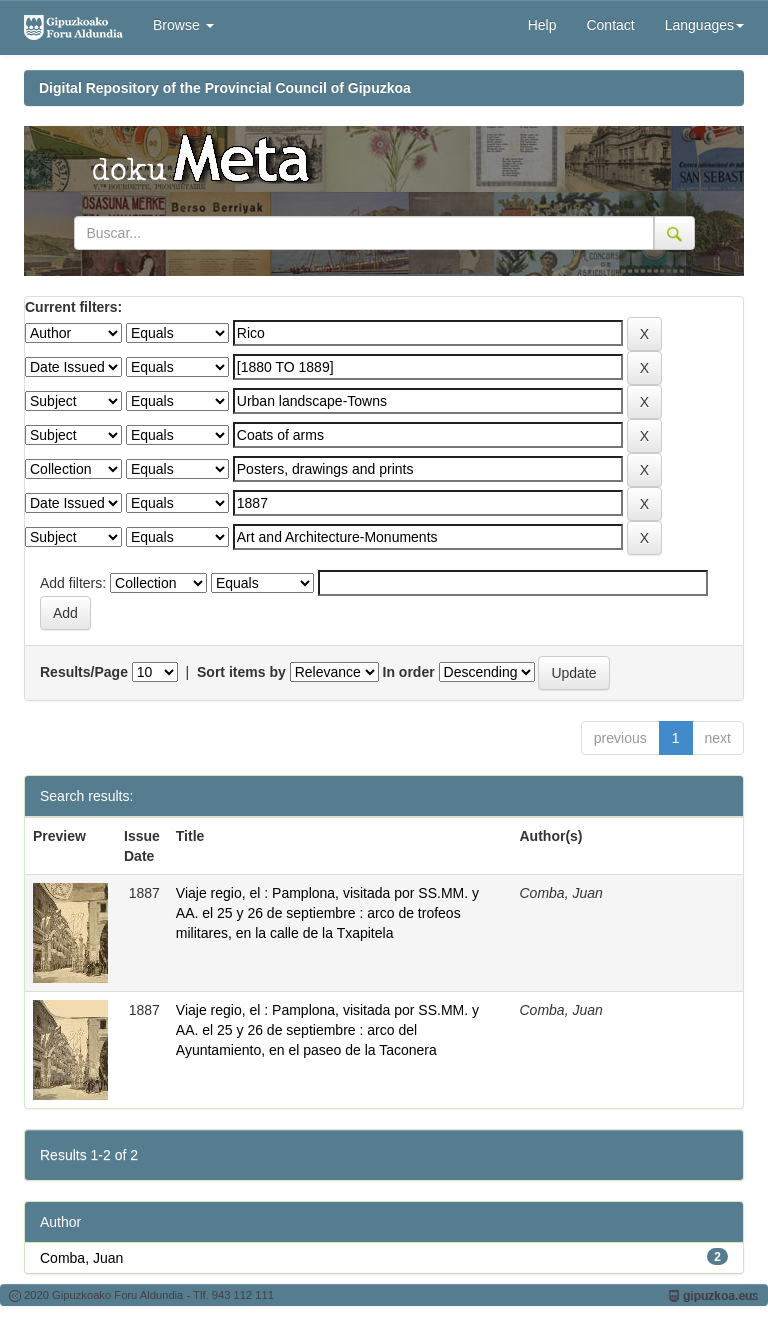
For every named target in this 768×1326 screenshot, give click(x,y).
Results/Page (84, 672)
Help (542, 25)
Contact (610, 25)
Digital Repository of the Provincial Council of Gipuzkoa (225, 88)
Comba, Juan (81, 1258)
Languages (704, 25)
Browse (183, 25)
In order (409, 672)
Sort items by (241, 672)
